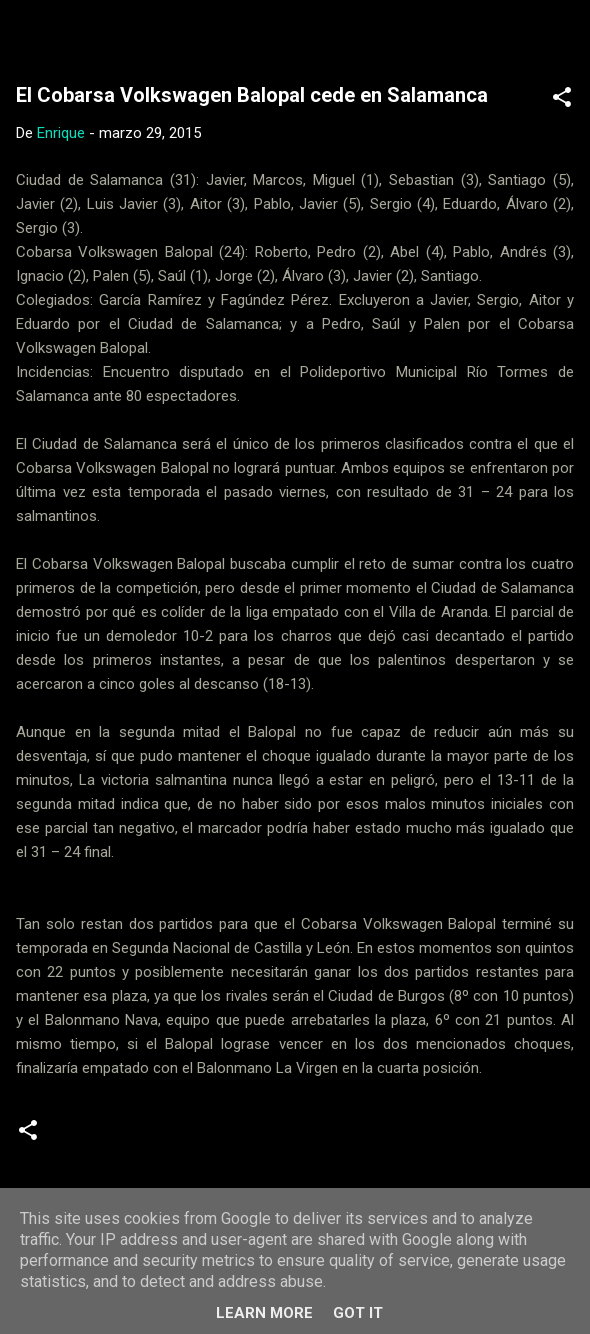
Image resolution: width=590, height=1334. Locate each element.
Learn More (264, 1313)
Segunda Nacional (209, 1138)
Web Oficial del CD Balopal (207, 34)
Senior (315, 1138)
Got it (358, 1313)
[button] (562, 100)
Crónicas (94, 1138)
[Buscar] (562, 40)
